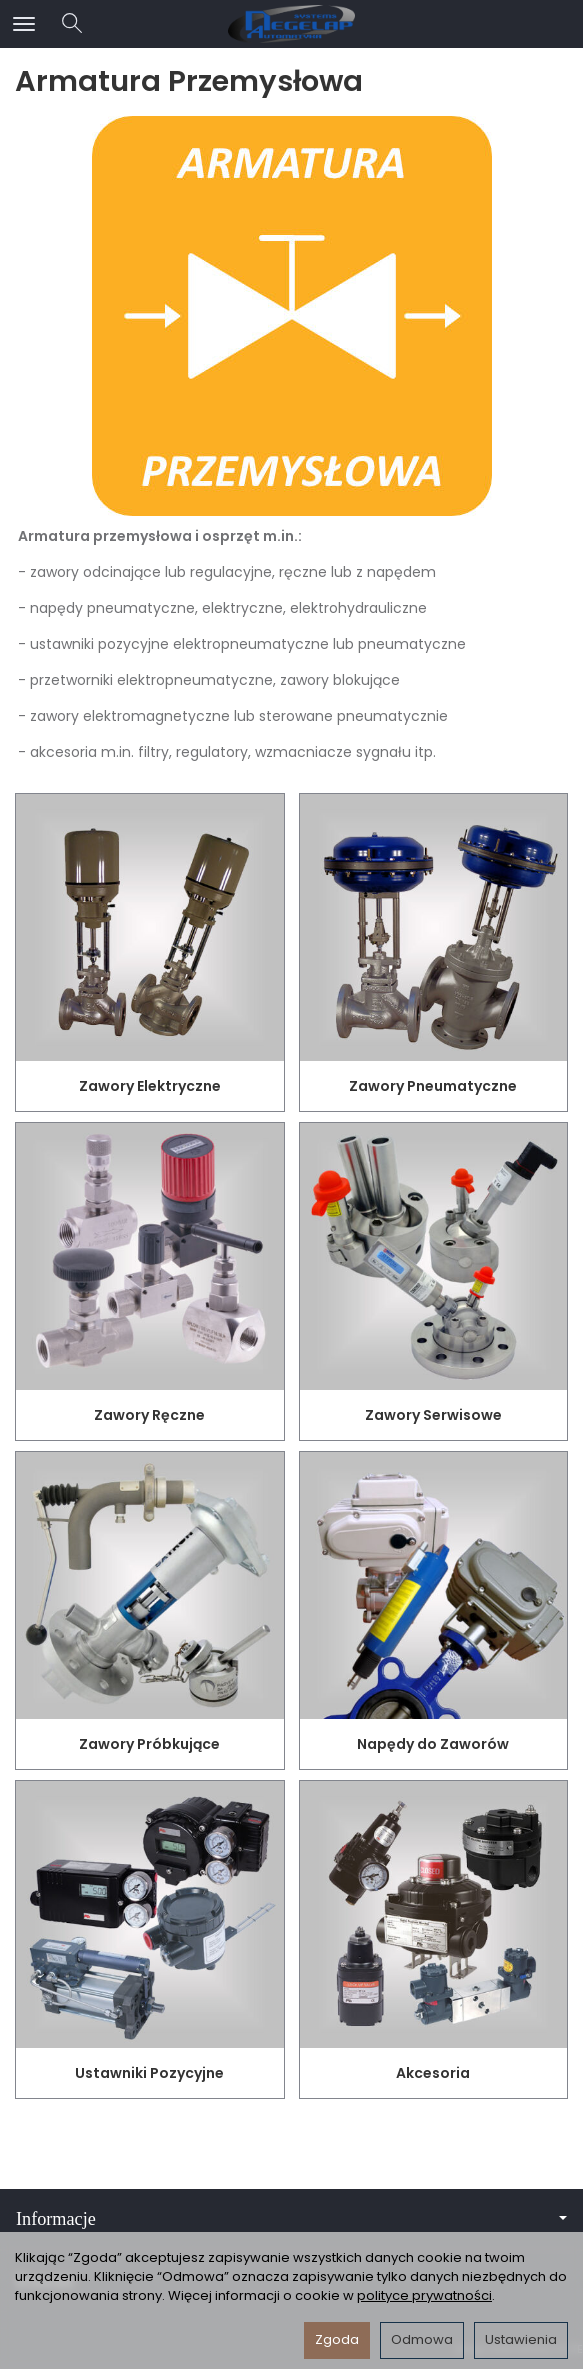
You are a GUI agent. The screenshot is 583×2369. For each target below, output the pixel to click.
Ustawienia (521, 2339)
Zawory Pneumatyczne (433, 1086)
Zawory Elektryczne (150, 1086)
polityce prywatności (424, 2295)
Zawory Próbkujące (149, 1744)
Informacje (291, 2219)
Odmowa (422, 2339)
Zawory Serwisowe (433, 1415)
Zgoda (337, 2339)
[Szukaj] (72, 24)
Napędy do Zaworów (433, 1744)
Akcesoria (433, 2073)
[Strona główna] (291, 24)
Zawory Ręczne (149, 1415)
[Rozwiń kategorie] (24, 24)
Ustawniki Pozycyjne (149, 2073)
